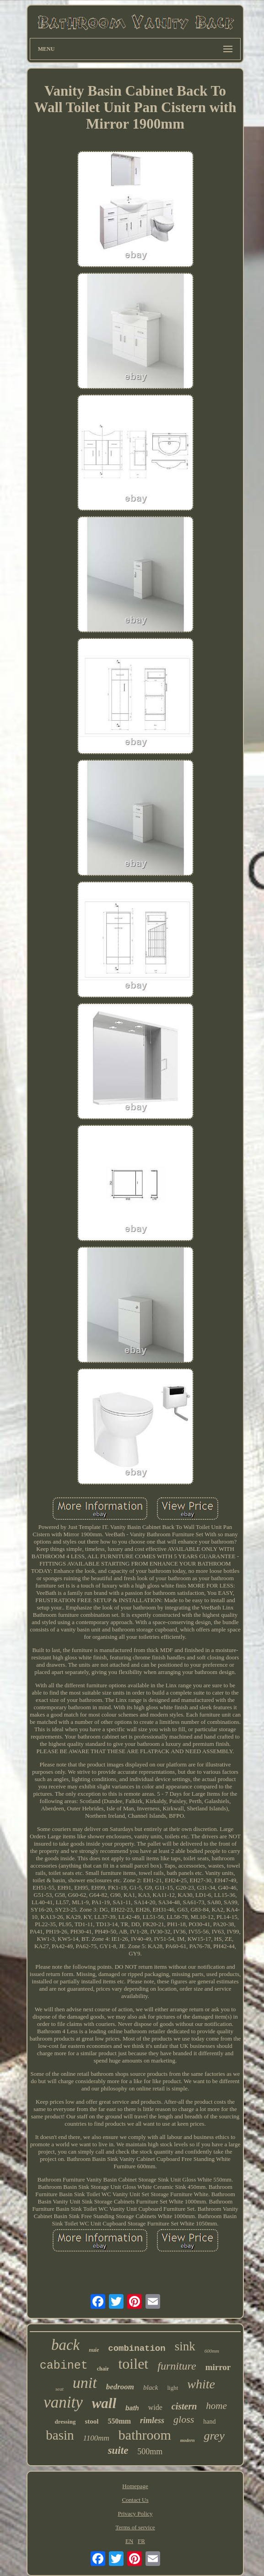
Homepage (135, 2486)
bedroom (120, 2386)
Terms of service (135, 2527)
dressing (64, 2421)
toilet (133, 2363)
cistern (184, 2406)
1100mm (96, 2438)
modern (187, 2440)
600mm (212, 2351)
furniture (176, 2366)
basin (60, 2435)
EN (129, 2541)
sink (185, 2346)
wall (104, 2403)
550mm (119, 2421)
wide (155, 2407)
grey (214, 2435)
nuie (94, 2350)
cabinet (64, 2365)
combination (136, 2349)
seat (59, 2389)
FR (141, 2541)
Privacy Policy (135, 2513)
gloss (183, 2419)
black (150, 2387)
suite (118, 2450)
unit (85, 2382)
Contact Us (135, 2499)
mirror (218, 2367)
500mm (149, 2451)
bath (132, 2408)
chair (103, 2368)
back (65, 2345)
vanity (63, 2402)
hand (209, 2421)
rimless (152, 2420)
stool (91, 2421)
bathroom (145, 2434)
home (216, 2405)
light (172, 2387)
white (201, 2384)
